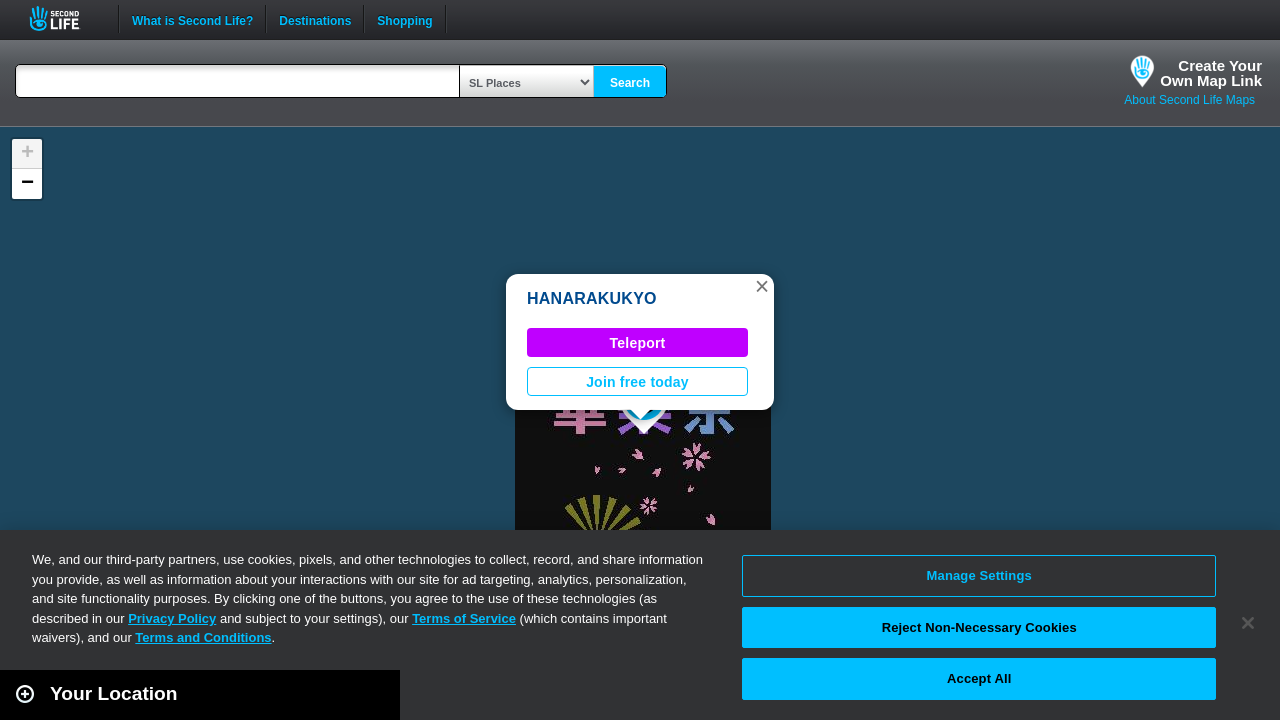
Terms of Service (464, 618)
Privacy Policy (172, 618)
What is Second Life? (192, 19)
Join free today (637, 382)
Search (630, 83)
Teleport (638, 343)
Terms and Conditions (203, 637)
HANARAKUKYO (592, 298)
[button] (762, 286)
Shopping (404, 19)
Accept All (979, 678)
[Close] (1248, 623)
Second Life (65, 18)
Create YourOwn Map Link (1211, 73)
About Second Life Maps (1189, 100)
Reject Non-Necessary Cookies (979, 627)
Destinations (315, 19)
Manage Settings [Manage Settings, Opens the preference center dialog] (979, 575)
